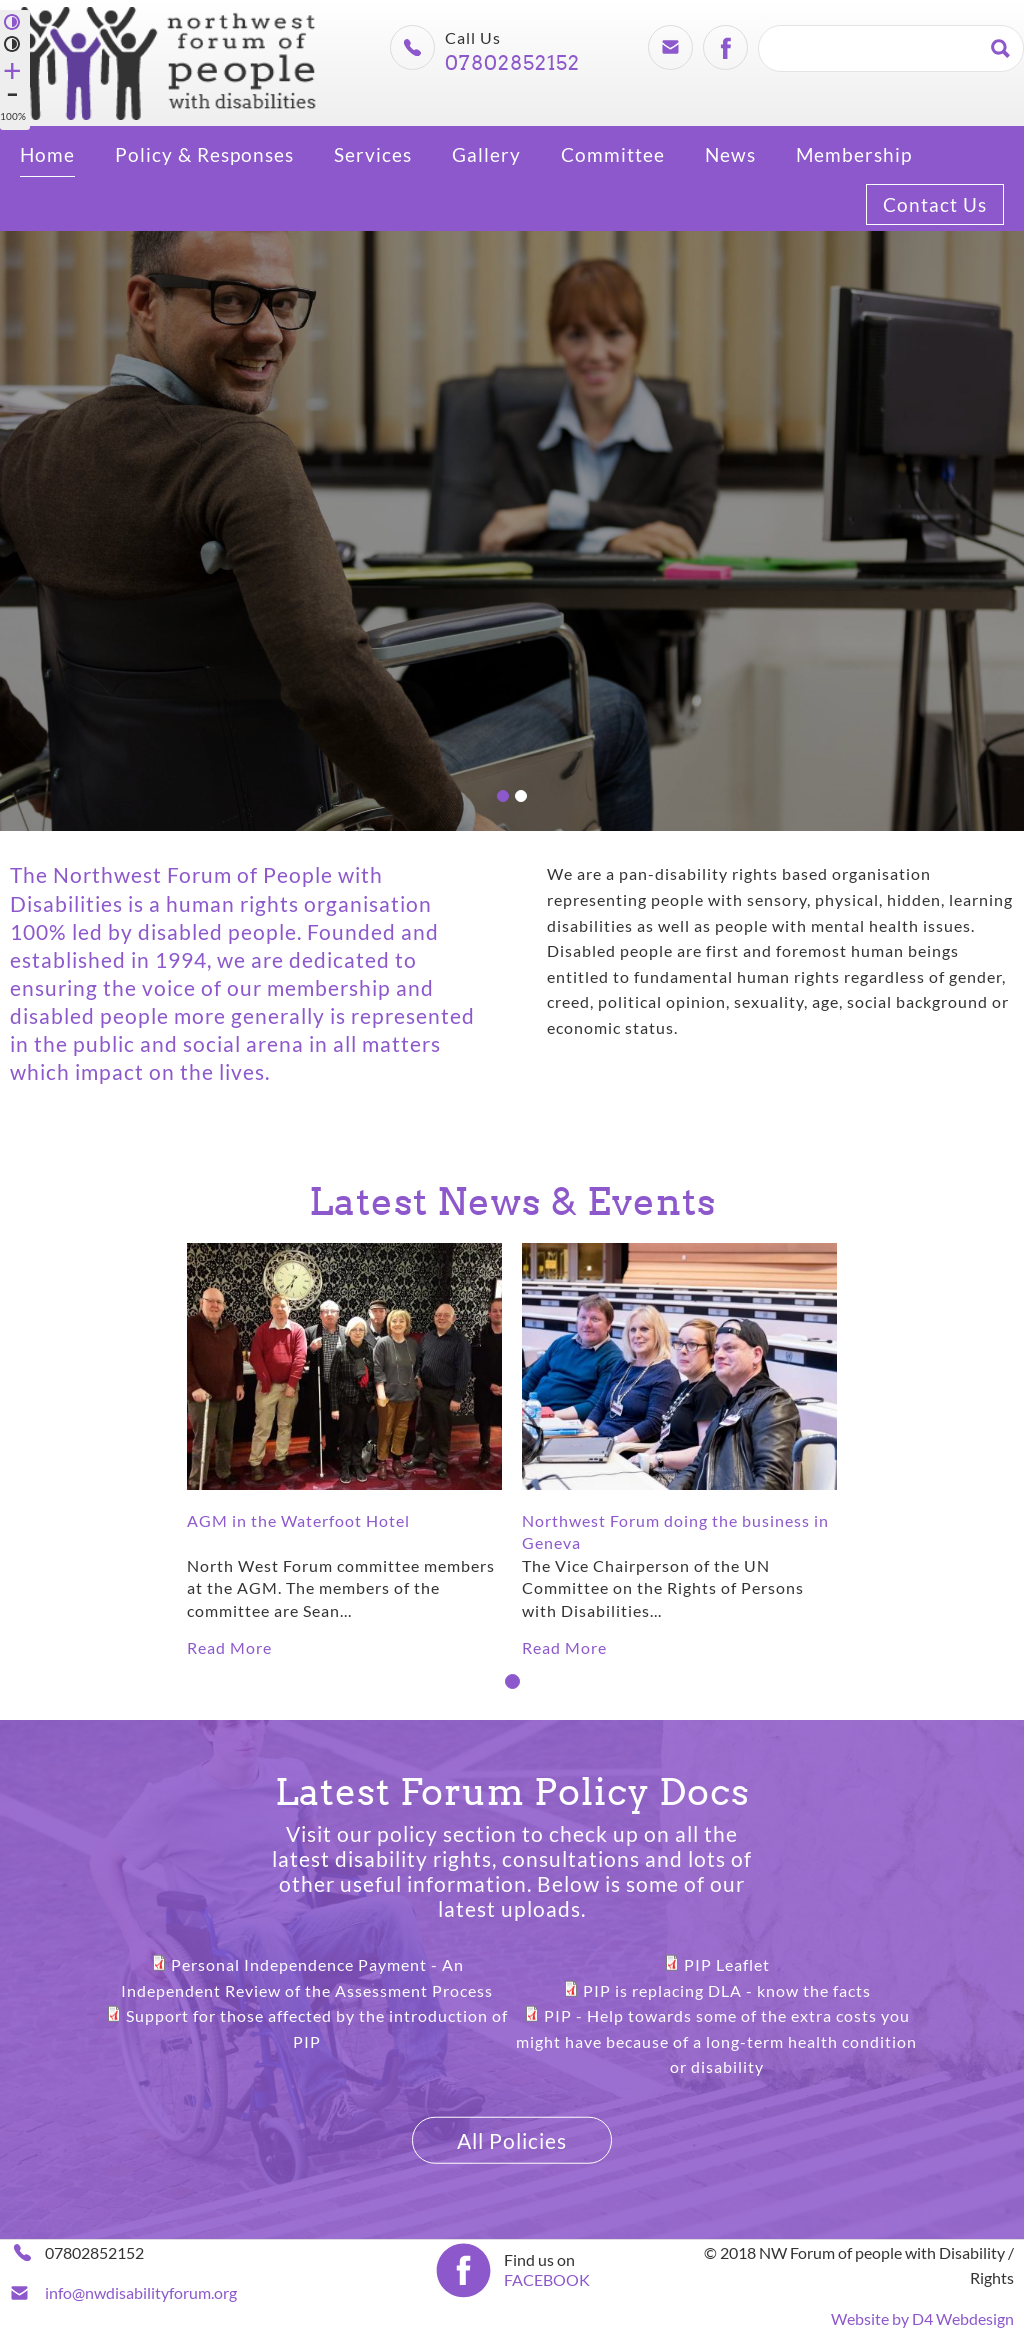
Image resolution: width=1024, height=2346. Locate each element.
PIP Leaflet (727, 1964)
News (730, 154)
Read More (229, 1647)
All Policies (512, 2139)
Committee (613, 154)
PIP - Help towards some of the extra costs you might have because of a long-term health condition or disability (716, 2041)
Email (670, 47)
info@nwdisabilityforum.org (141, 2292)
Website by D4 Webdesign (922, 2318)
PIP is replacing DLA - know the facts (727, 1989)
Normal (13, 43)
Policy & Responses (204, 154)
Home (47, 154)
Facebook (725, 47)
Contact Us (935, 204)
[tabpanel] (344, 1451)
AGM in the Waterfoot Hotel (298, 1520)
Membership (854, 154)
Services (373, 154)
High (13, 21)
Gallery (486, 154)
